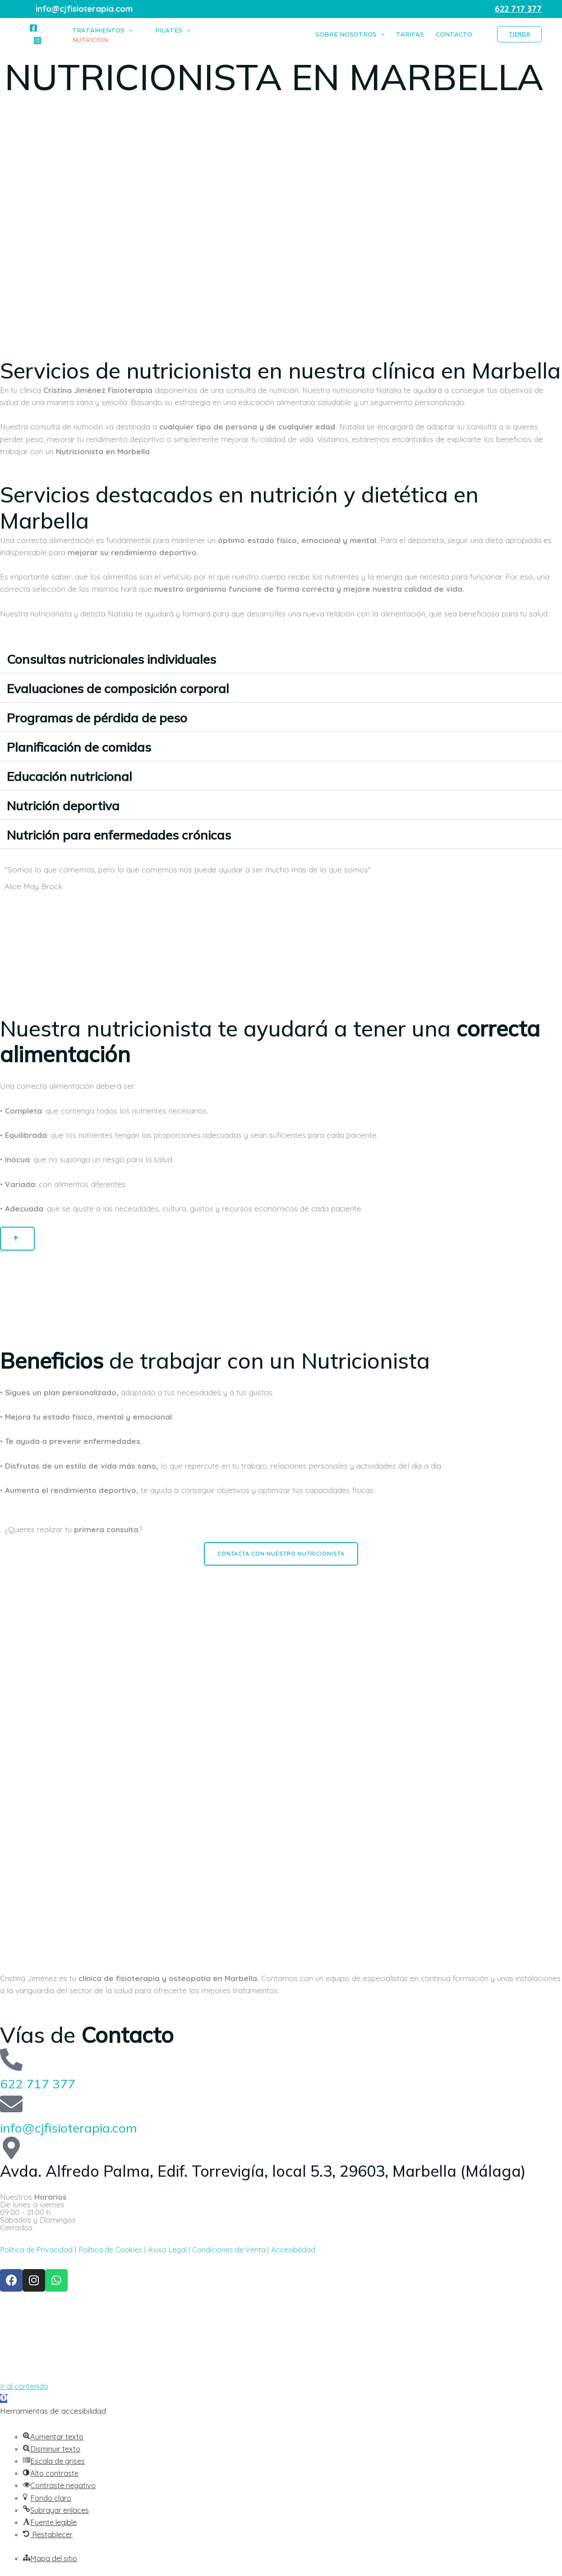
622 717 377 (44, 2082)
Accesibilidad (307, 2250)
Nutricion (90, 39)
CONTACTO (454, 34)
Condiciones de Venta (241, 2250)
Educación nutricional (83, 775)
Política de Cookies (116, 2250)
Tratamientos (102, 30)
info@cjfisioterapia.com (83, 2127)
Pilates (172, 30)
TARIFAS (410, 34)
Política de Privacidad (38, 2250)
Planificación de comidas (95, 746)
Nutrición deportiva (76, 804)
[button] (281, 658)
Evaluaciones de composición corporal (144, 687)
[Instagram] (37, 41)
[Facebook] (33, 28)
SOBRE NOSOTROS (350, 34)
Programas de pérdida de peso (118, 716)
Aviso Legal (177, 2250)
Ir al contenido (25, 2386)
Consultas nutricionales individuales (135, 658)
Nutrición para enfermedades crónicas (144, 834)
